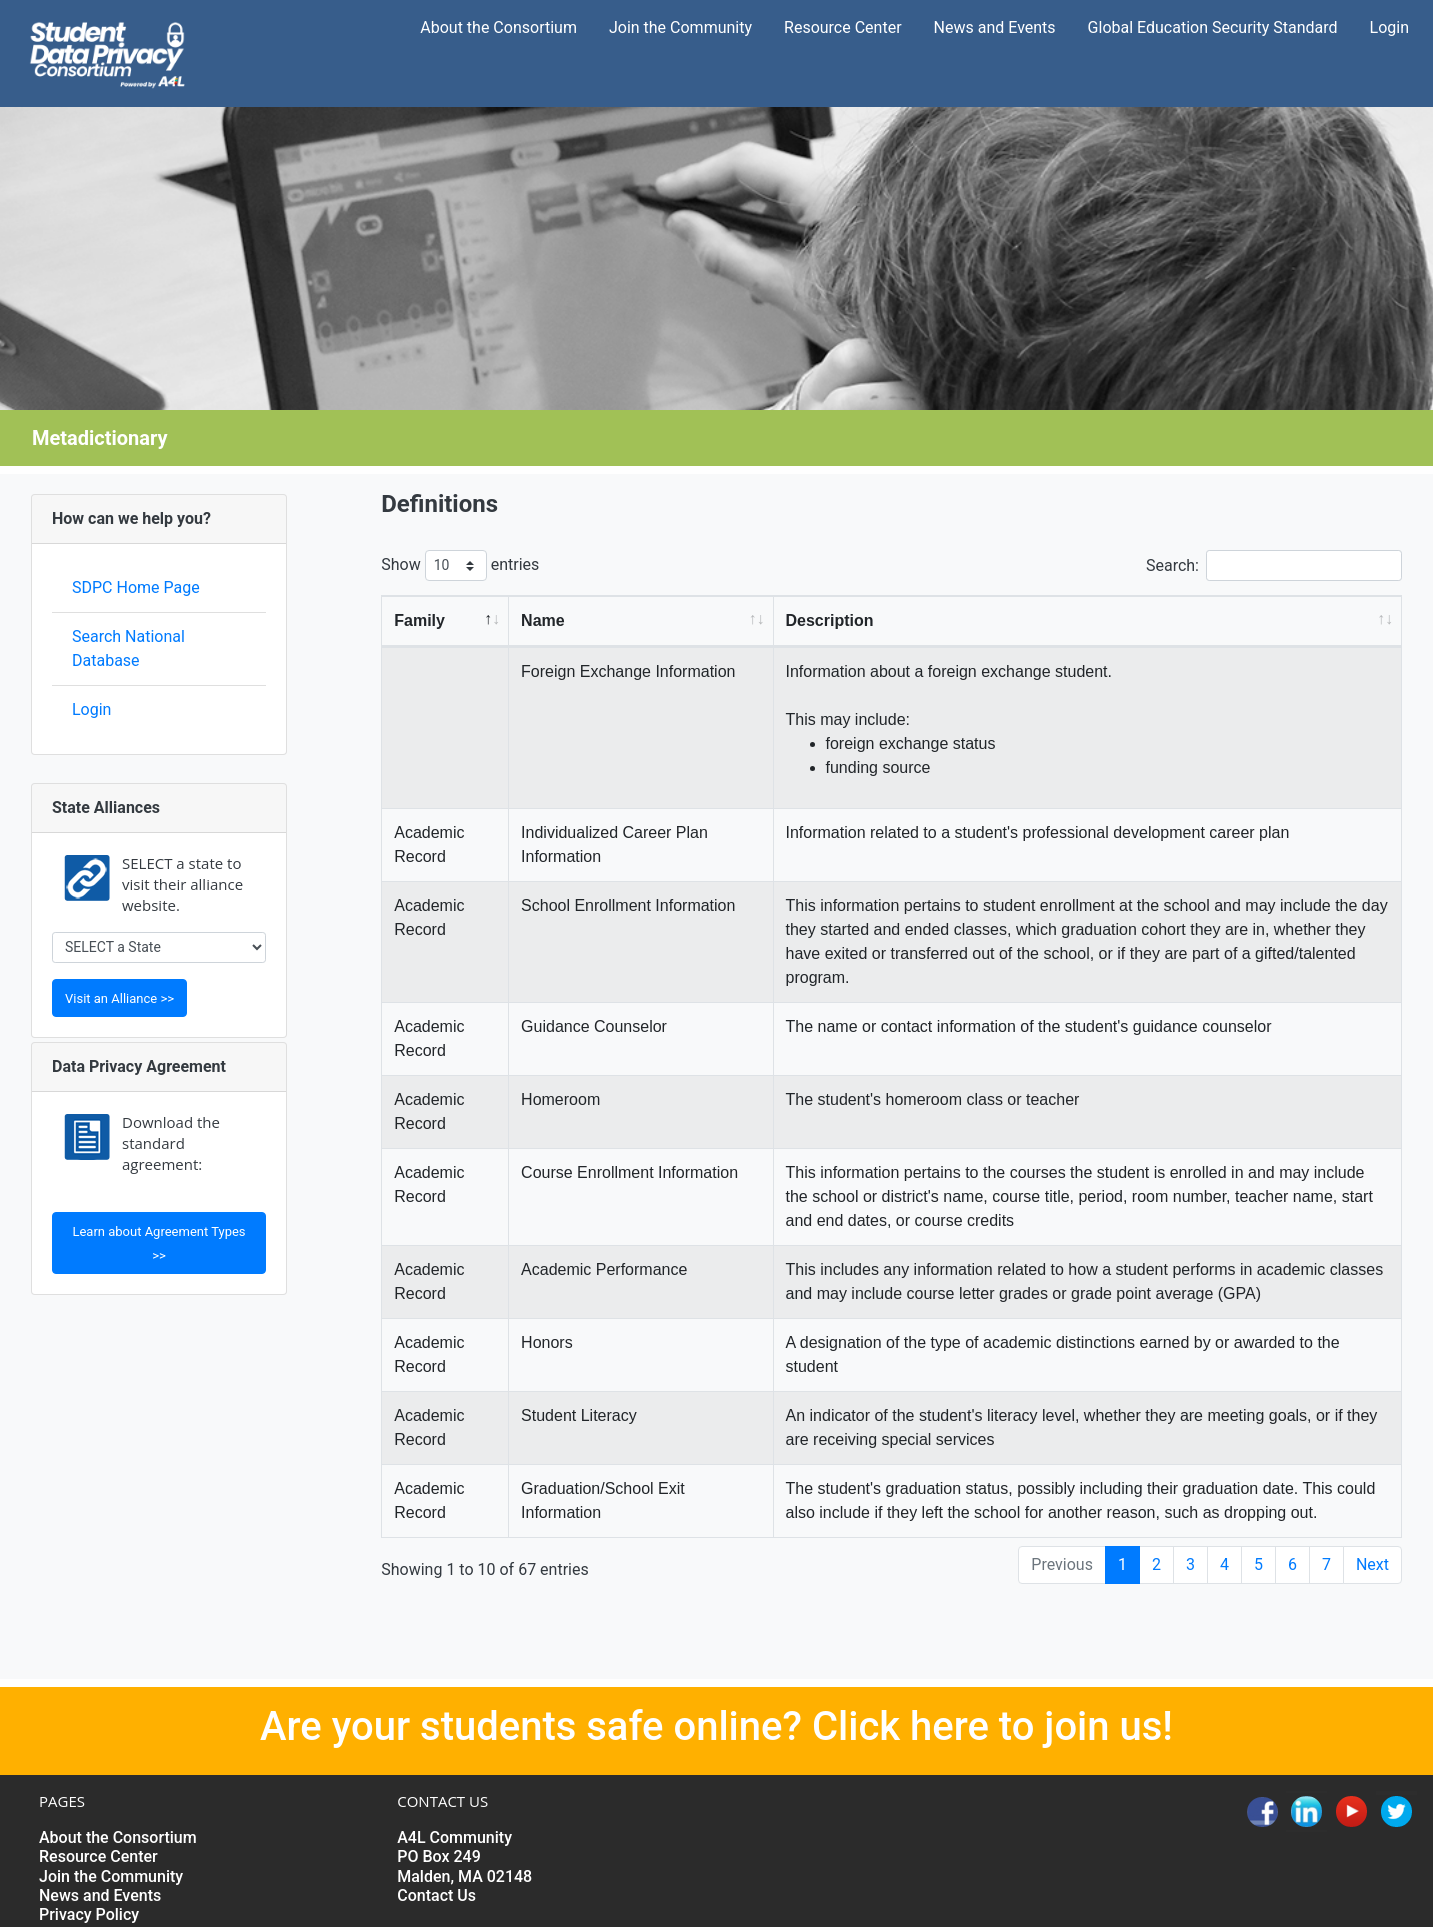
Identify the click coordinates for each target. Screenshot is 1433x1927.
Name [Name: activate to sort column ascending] (543, 620)
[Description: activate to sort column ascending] (1088, 621)
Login (91, 709)
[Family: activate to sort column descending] (445, 621)
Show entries (460, 565)
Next (1372, 1564)
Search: (1274, 565)
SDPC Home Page (136, 587)
